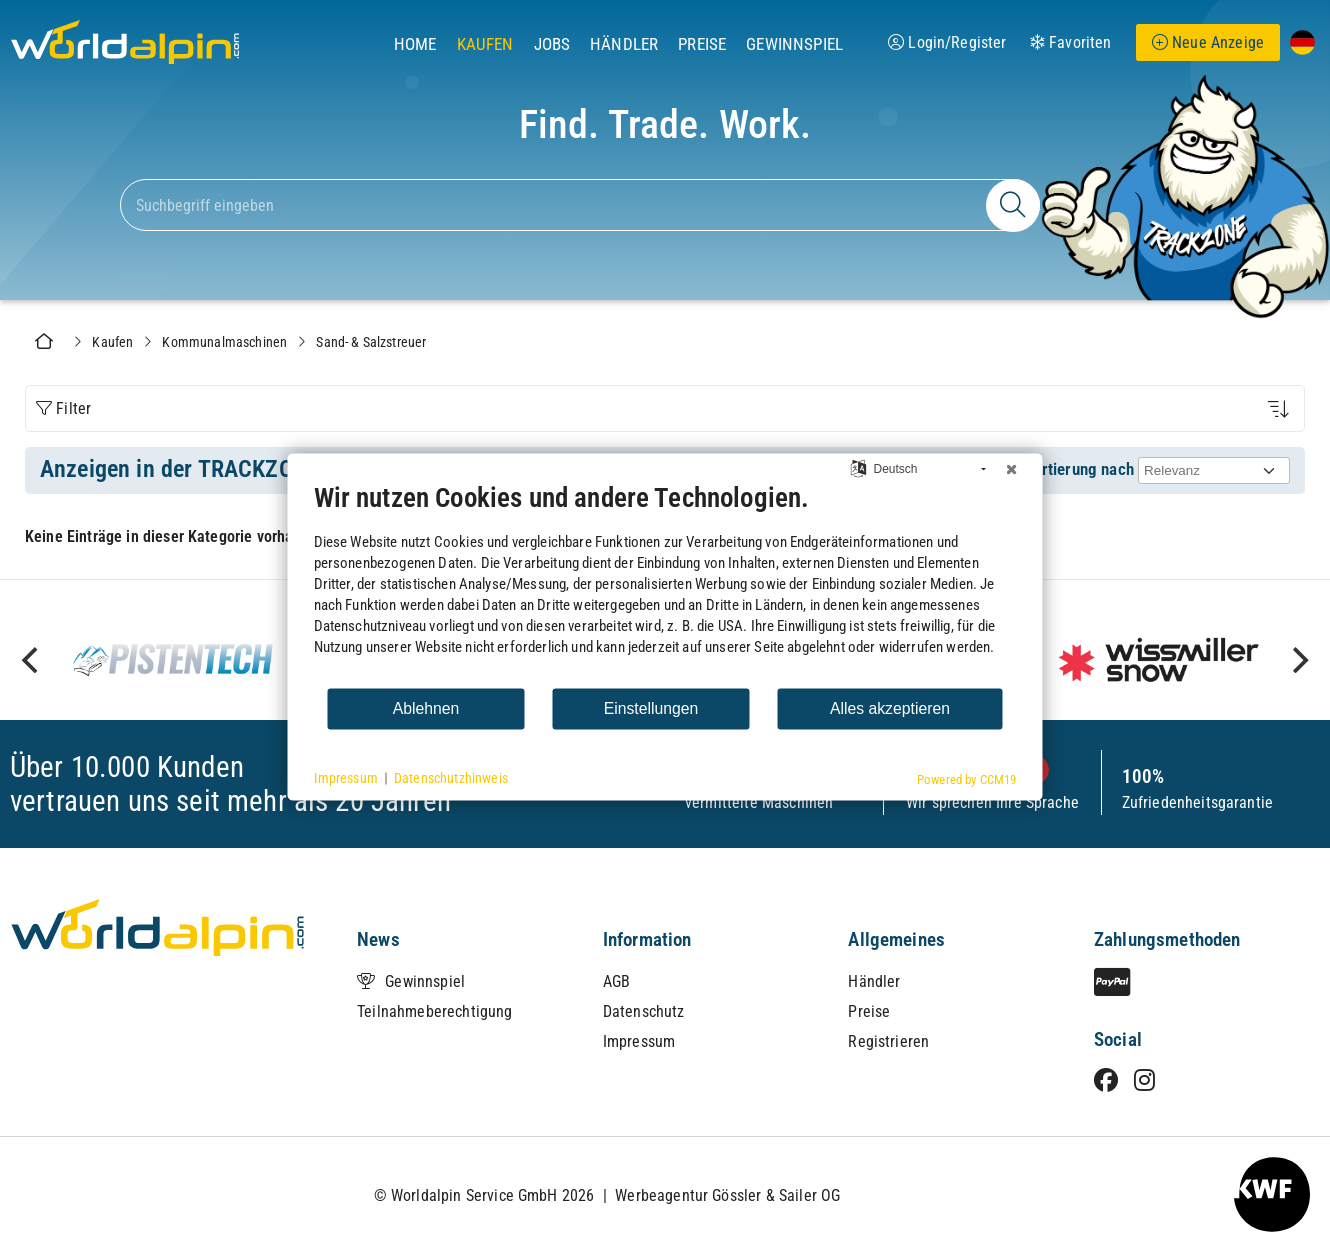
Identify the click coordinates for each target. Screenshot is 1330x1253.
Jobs (552, 44)
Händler (624, 44)
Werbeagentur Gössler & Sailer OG (727, 1195)
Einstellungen (651, 708)
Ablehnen (426, 708)
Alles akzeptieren (890, 708)
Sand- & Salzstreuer (371, 342)
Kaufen (485, 44)
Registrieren (888, 1041)
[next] (1298, 660)
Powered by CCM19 (967, 778)
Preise (702, 44)
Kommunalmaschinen (224, 342)
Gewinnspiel (794, 44)
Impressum (639, 1041)
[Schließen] (1012, 469)
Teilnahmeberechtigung (434, 1011)
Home (415, 44)
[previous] (32, 660)
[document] (665, 583)
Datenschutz (644, 1011)
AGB (616, 981)
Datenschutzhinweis (451, 778)
